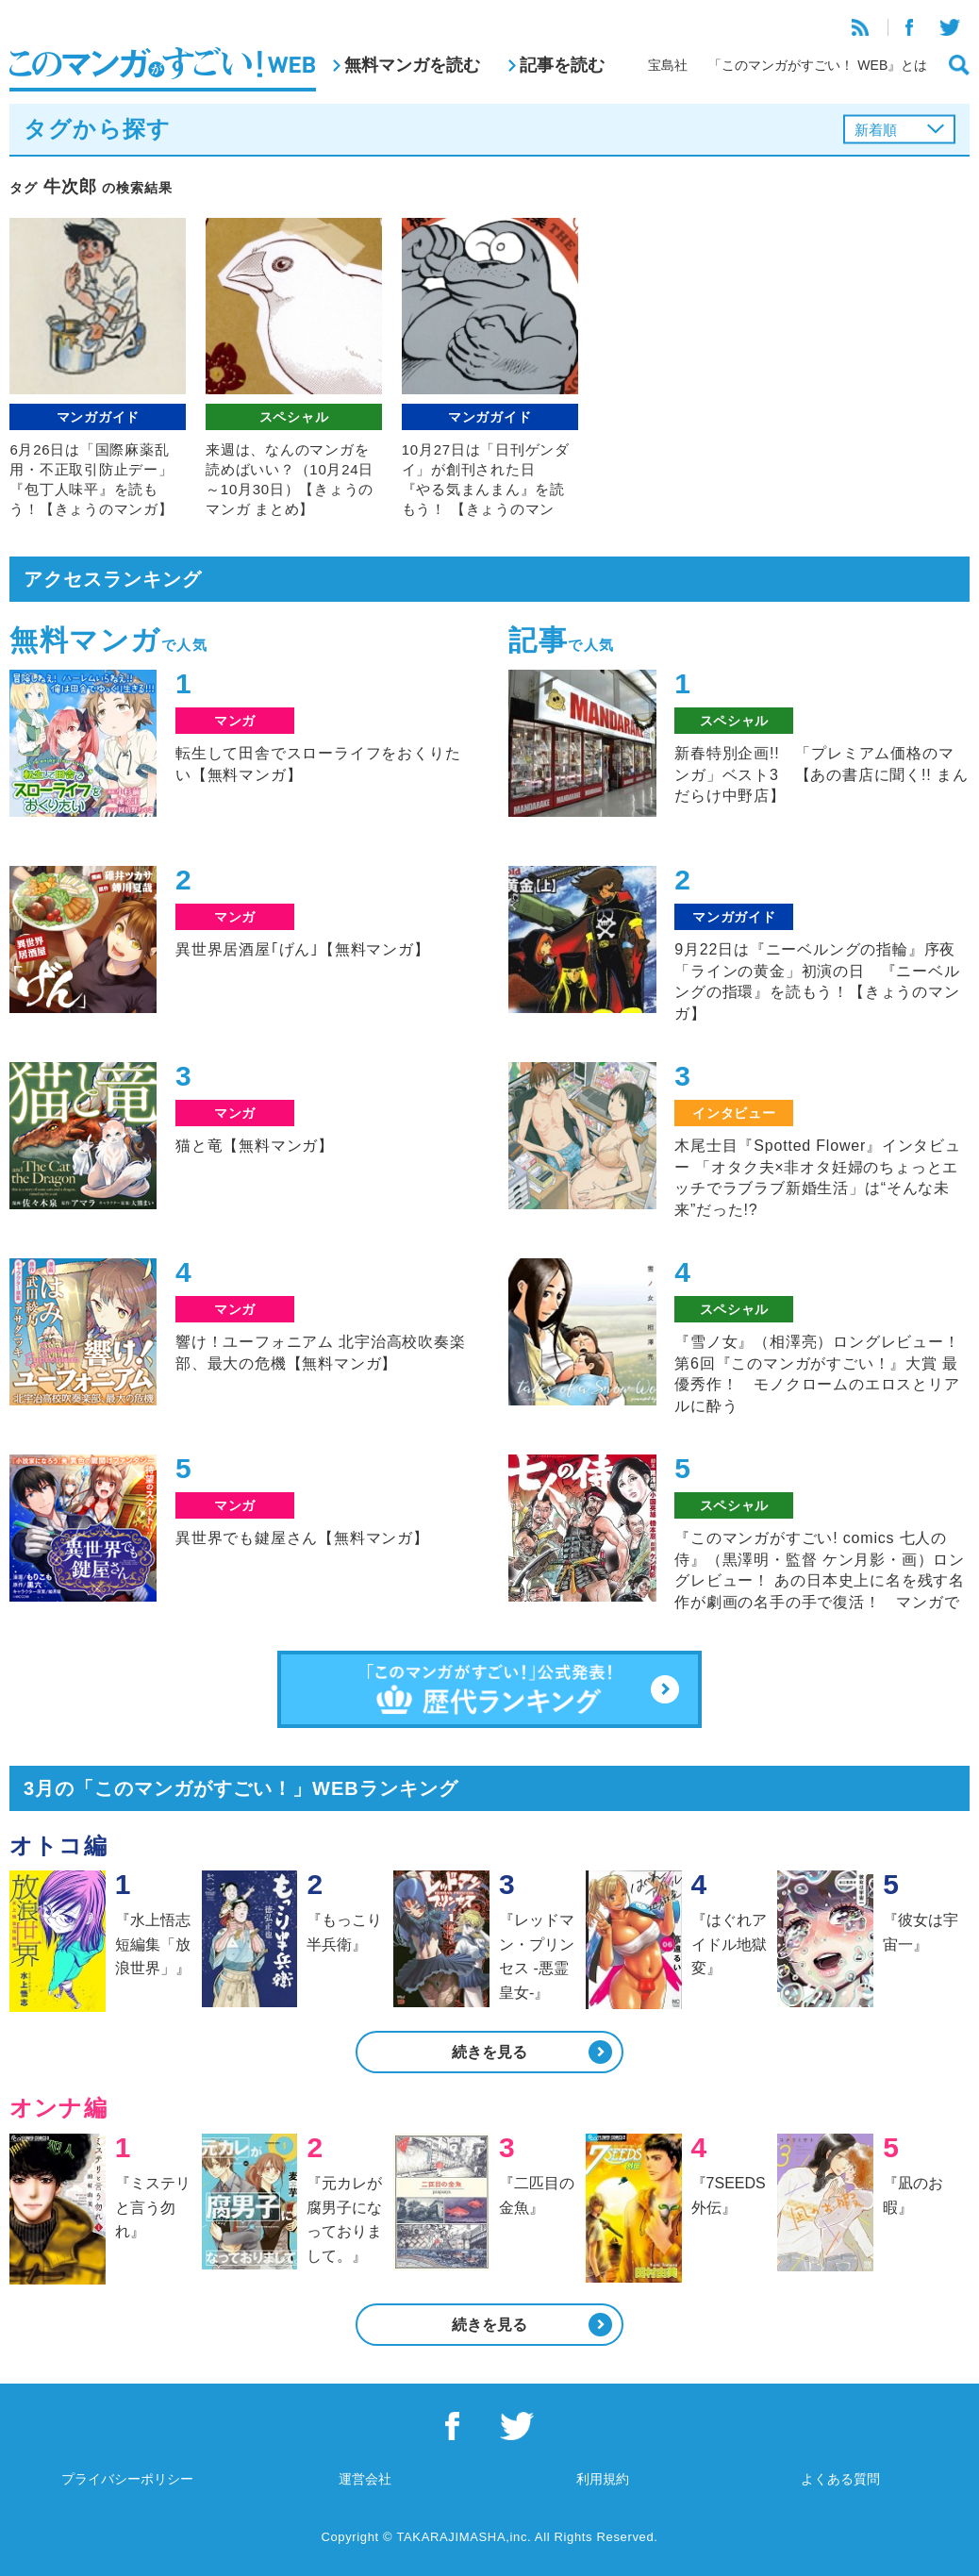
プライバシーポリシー (127, 2478)
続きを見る (489, 2052)
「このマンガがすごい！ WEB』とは (817, 65)
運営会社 (365, 2478)
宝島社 (668, 65)
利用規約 (602, 2478)
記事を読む (562, 65)
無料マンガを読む (412, 65)
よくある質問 (840, 2478)
